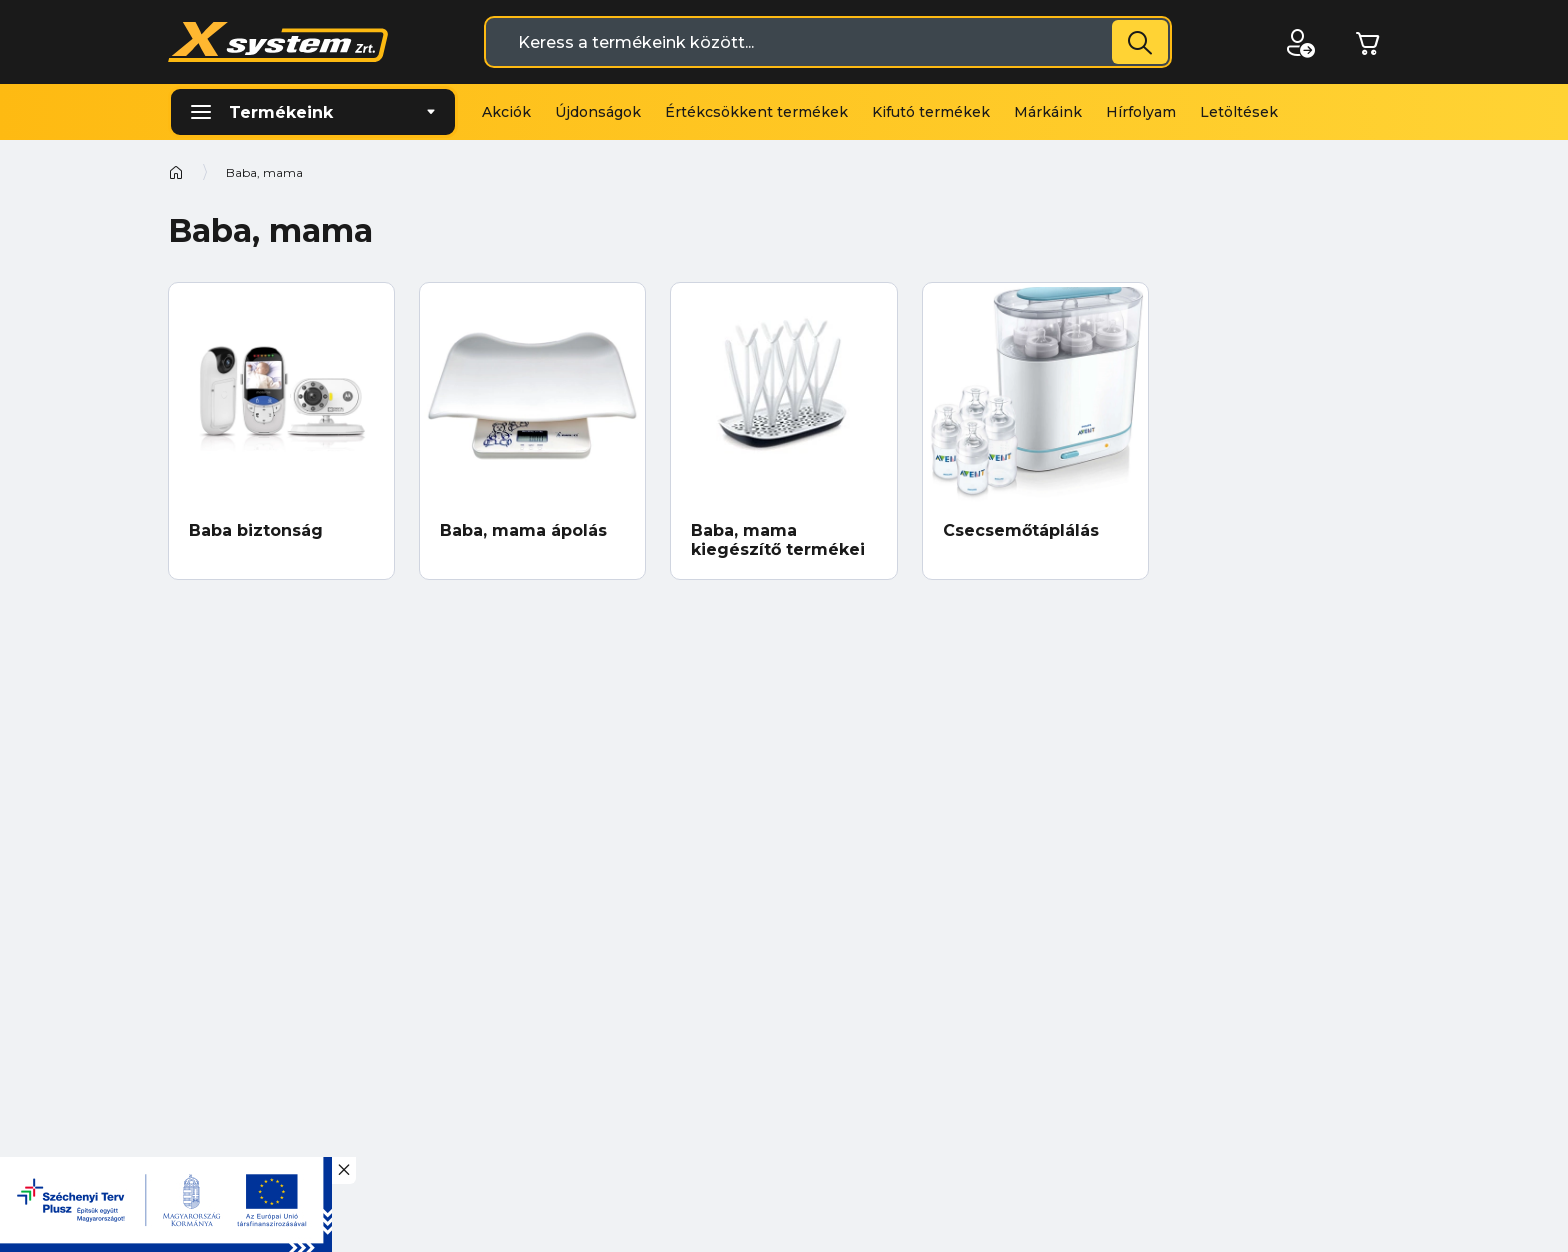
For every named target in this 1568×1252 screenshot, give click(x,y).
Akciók (506, 112)
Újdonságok (598, 112)
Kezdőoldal (176, 172)
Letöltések (1239, 112)
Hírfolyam (1141, 112)
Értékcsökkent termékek (756, 112)
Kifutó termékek (931, 112)
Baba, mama (264, 172)
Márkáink (1048, 112)
